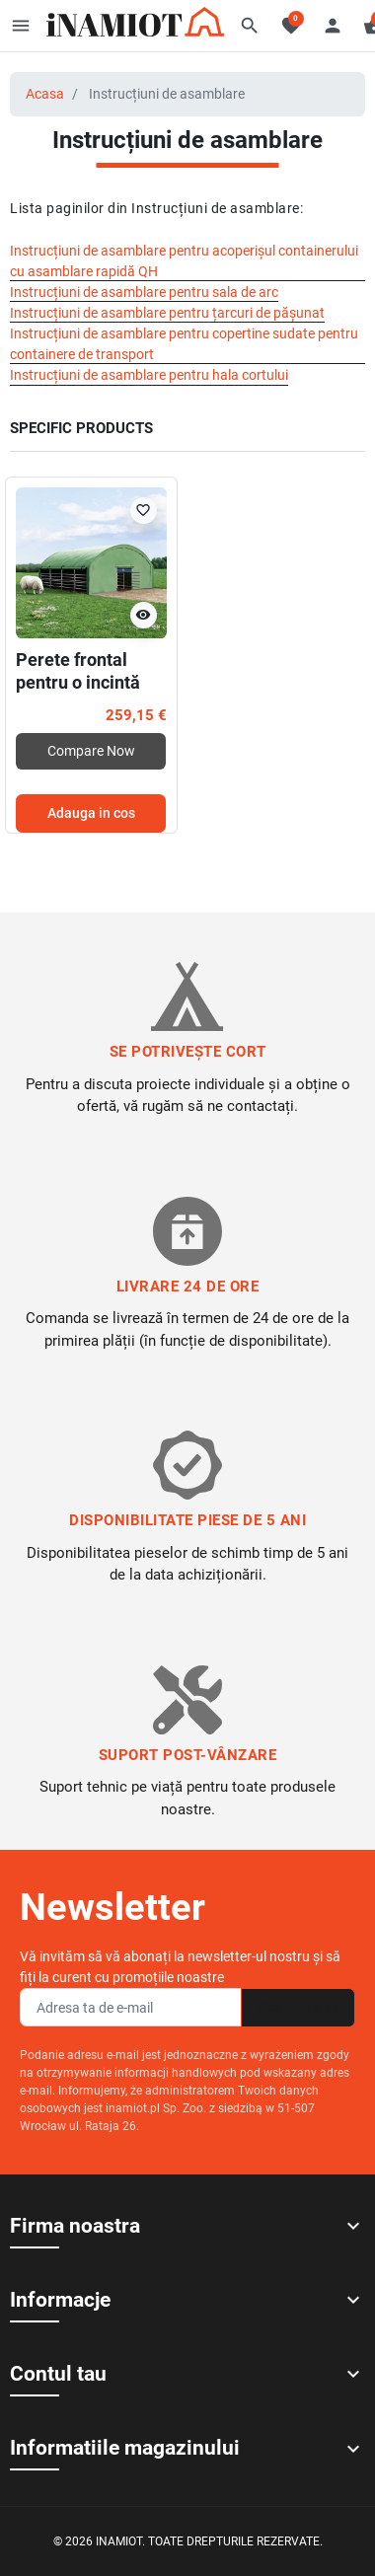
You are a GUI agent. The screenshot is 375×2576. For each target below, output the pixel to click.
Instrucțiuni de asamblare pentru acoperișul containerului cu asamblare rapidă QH (184, 261)
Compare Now (91, 751)
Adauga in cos (91, 813)
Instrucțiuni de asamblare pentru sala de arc (144, 292)
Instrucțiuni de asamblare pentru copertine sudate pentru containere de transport (184, 344)
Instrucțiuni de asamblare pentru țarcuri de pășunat (167, 313)
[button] (249, 25)
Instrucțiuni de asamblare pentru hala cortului (149, 375)
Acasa (45, 94)
